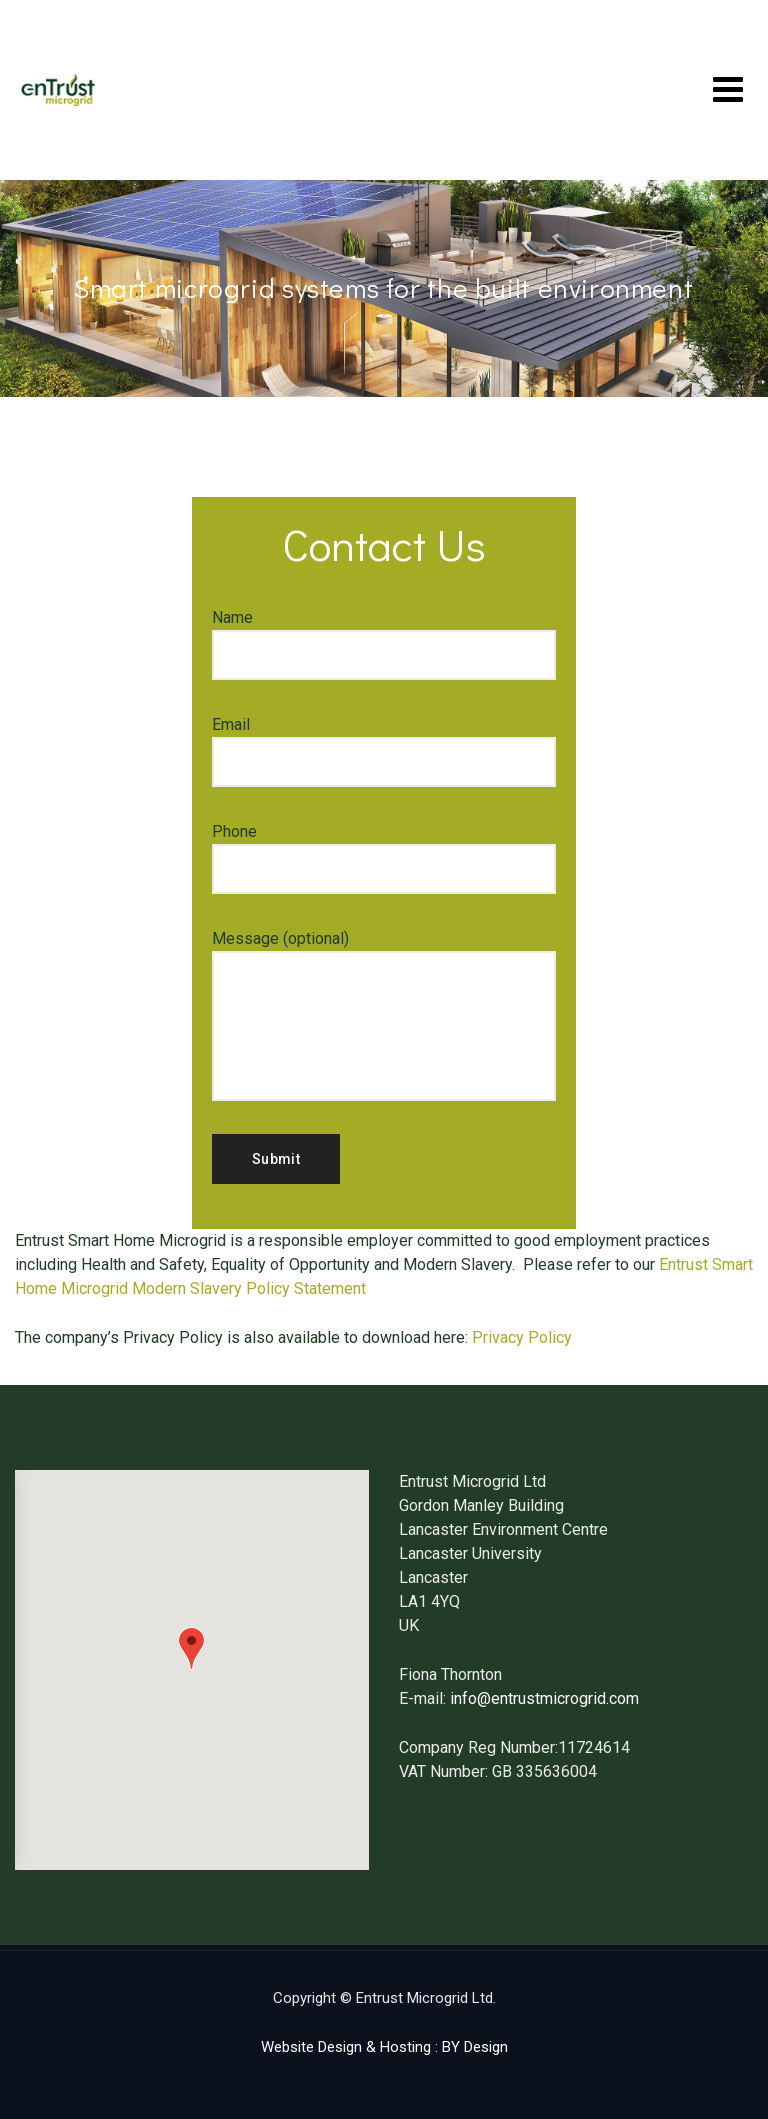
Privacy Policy (522, 1337)
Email (384, 751)
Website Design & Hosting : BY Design (384, 2047)
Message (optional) (384, 1015)
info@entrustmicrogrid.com (544, 1698)
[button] (191, 1648)
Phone (384, 858)
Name (384, 644)
